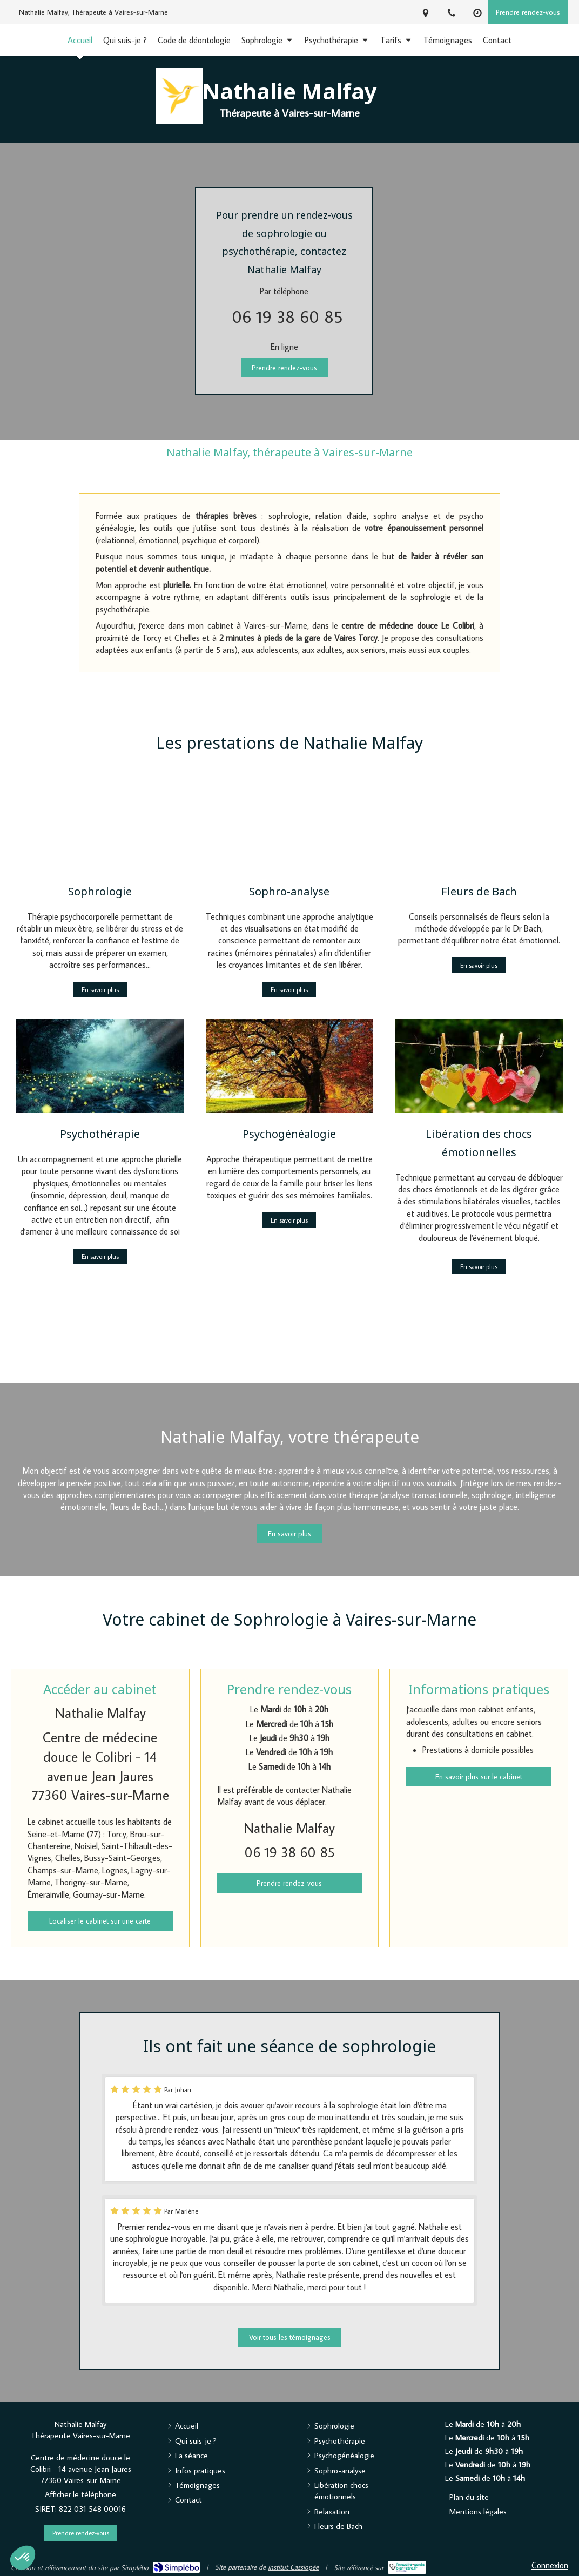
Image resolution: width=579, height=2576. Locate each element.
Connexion (549, 2565)
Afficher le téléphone (80, 2494)
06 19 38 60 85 (287, 316)
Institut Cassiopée (293, 2566)
